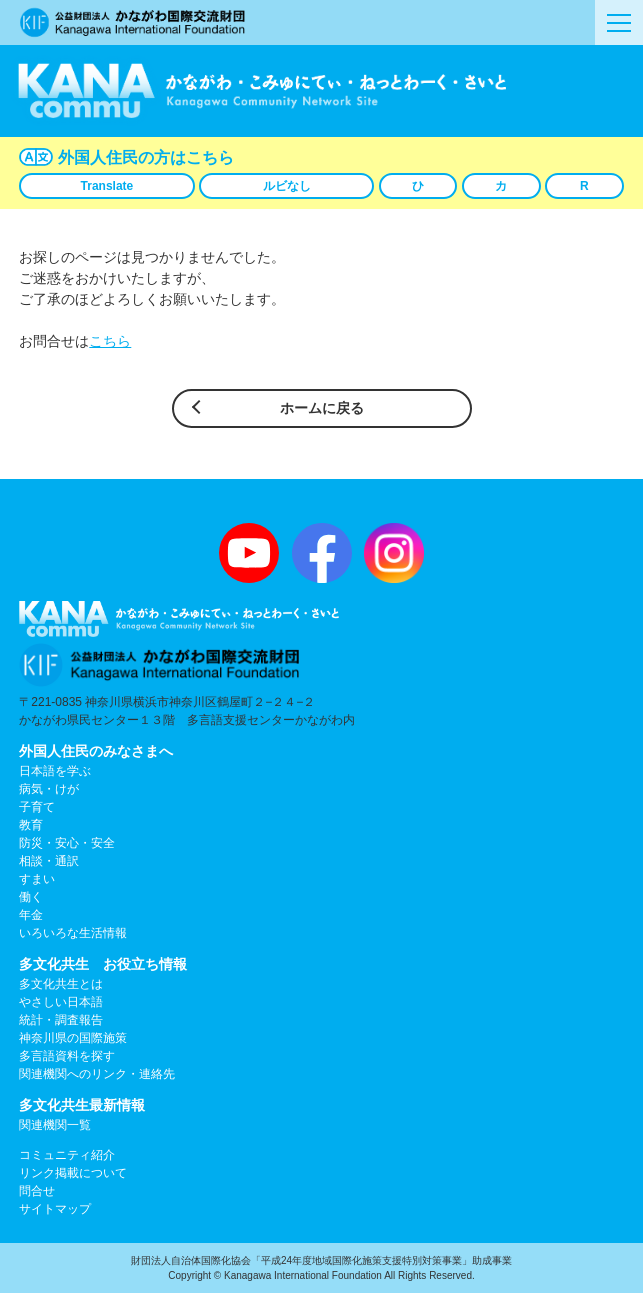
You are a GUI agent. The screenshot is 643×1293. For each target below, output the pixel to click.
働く (31, 897)
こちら (110, 341)
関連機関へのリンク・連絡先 (97, 1074)
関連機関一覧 (55, 1125)
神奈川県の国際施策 (73, 1038)
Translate (107, 186)
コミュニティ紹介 (67, 1155)
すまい (37, 879)
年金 (31, 915)
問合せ (37, 1191)
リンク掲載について (73, 1173)
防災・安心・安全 (67, 843)
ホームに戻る (322, 408)
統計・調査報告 (61, 1020)
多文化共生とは (61, 984)
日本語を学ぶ (55, 771)
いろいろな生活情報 (73, 933)
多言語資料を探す (67, 1056)
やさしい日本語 (61, 1002)
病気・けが (49, 789)
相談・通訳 (49, 861)
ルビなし (287, 186)
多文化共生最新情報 (82, 1105)
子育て (37, 807)
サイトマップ (55, 1209)
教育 (31, 825)
